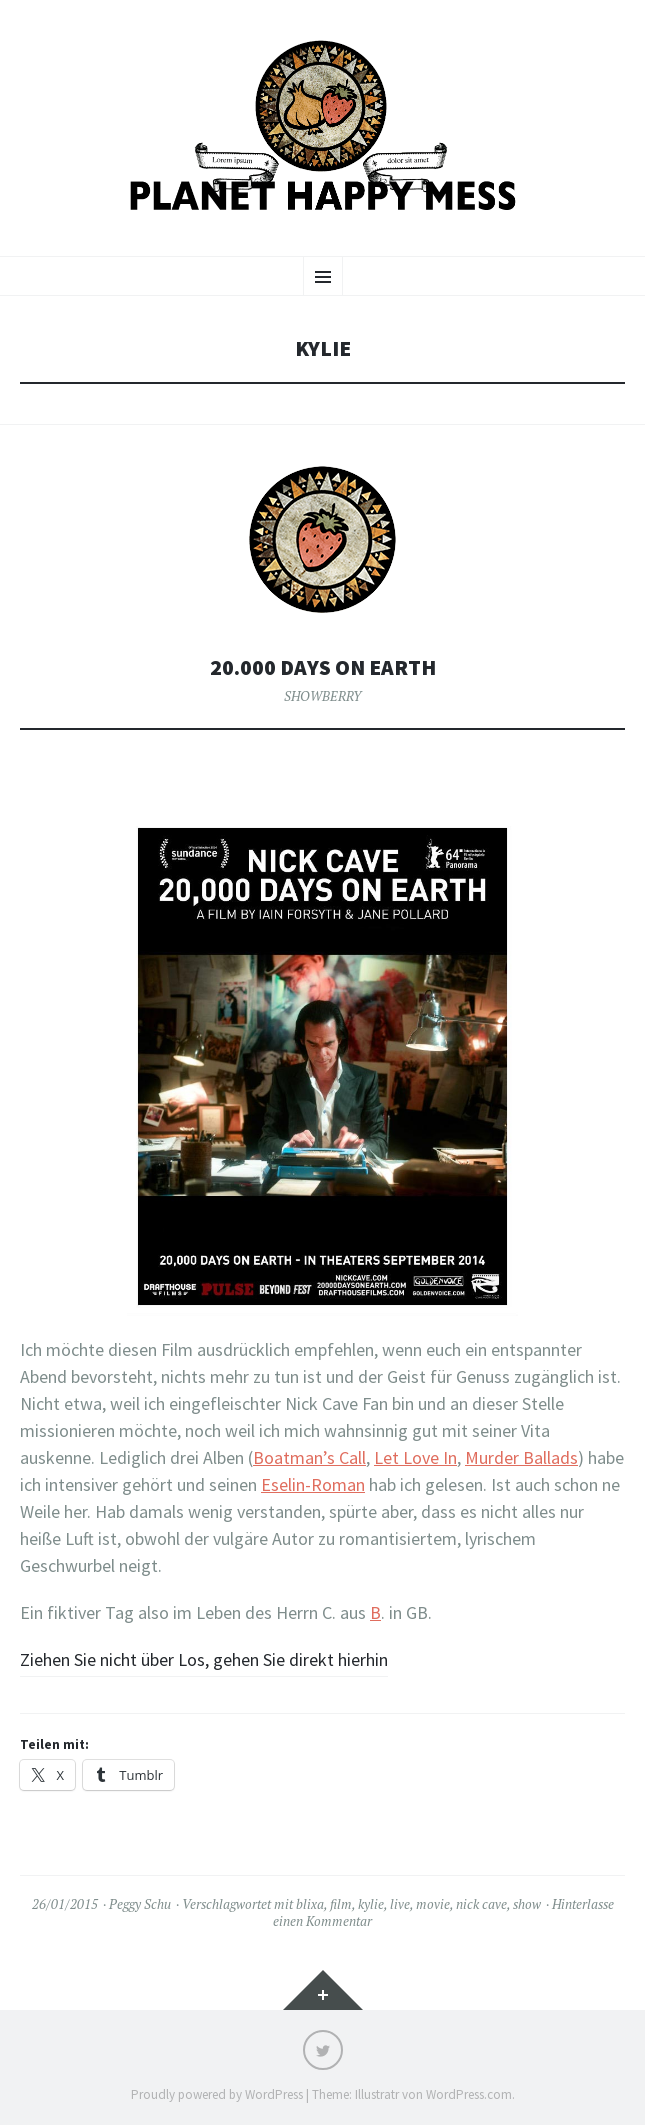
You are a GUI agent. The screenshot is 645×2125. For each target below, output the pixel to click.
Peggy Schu (140, 1904)
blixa (310, 1904)
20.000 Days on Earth (323, 667)
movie (433, 1904)
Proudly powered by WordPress (217, 2094)
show (527, 1904)
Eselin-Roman (313, 1484)
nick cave (481, 1904)
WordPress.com (469, 2094)
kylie (371, 1904)
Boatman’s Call (309, 1457)
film (341, 1904)
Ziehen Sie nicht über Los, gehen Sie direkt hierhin (204, 1659)
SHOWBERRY (322, 696)
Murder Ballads (521, 1457)
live (400, 1904)
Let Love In (415, 1457)
